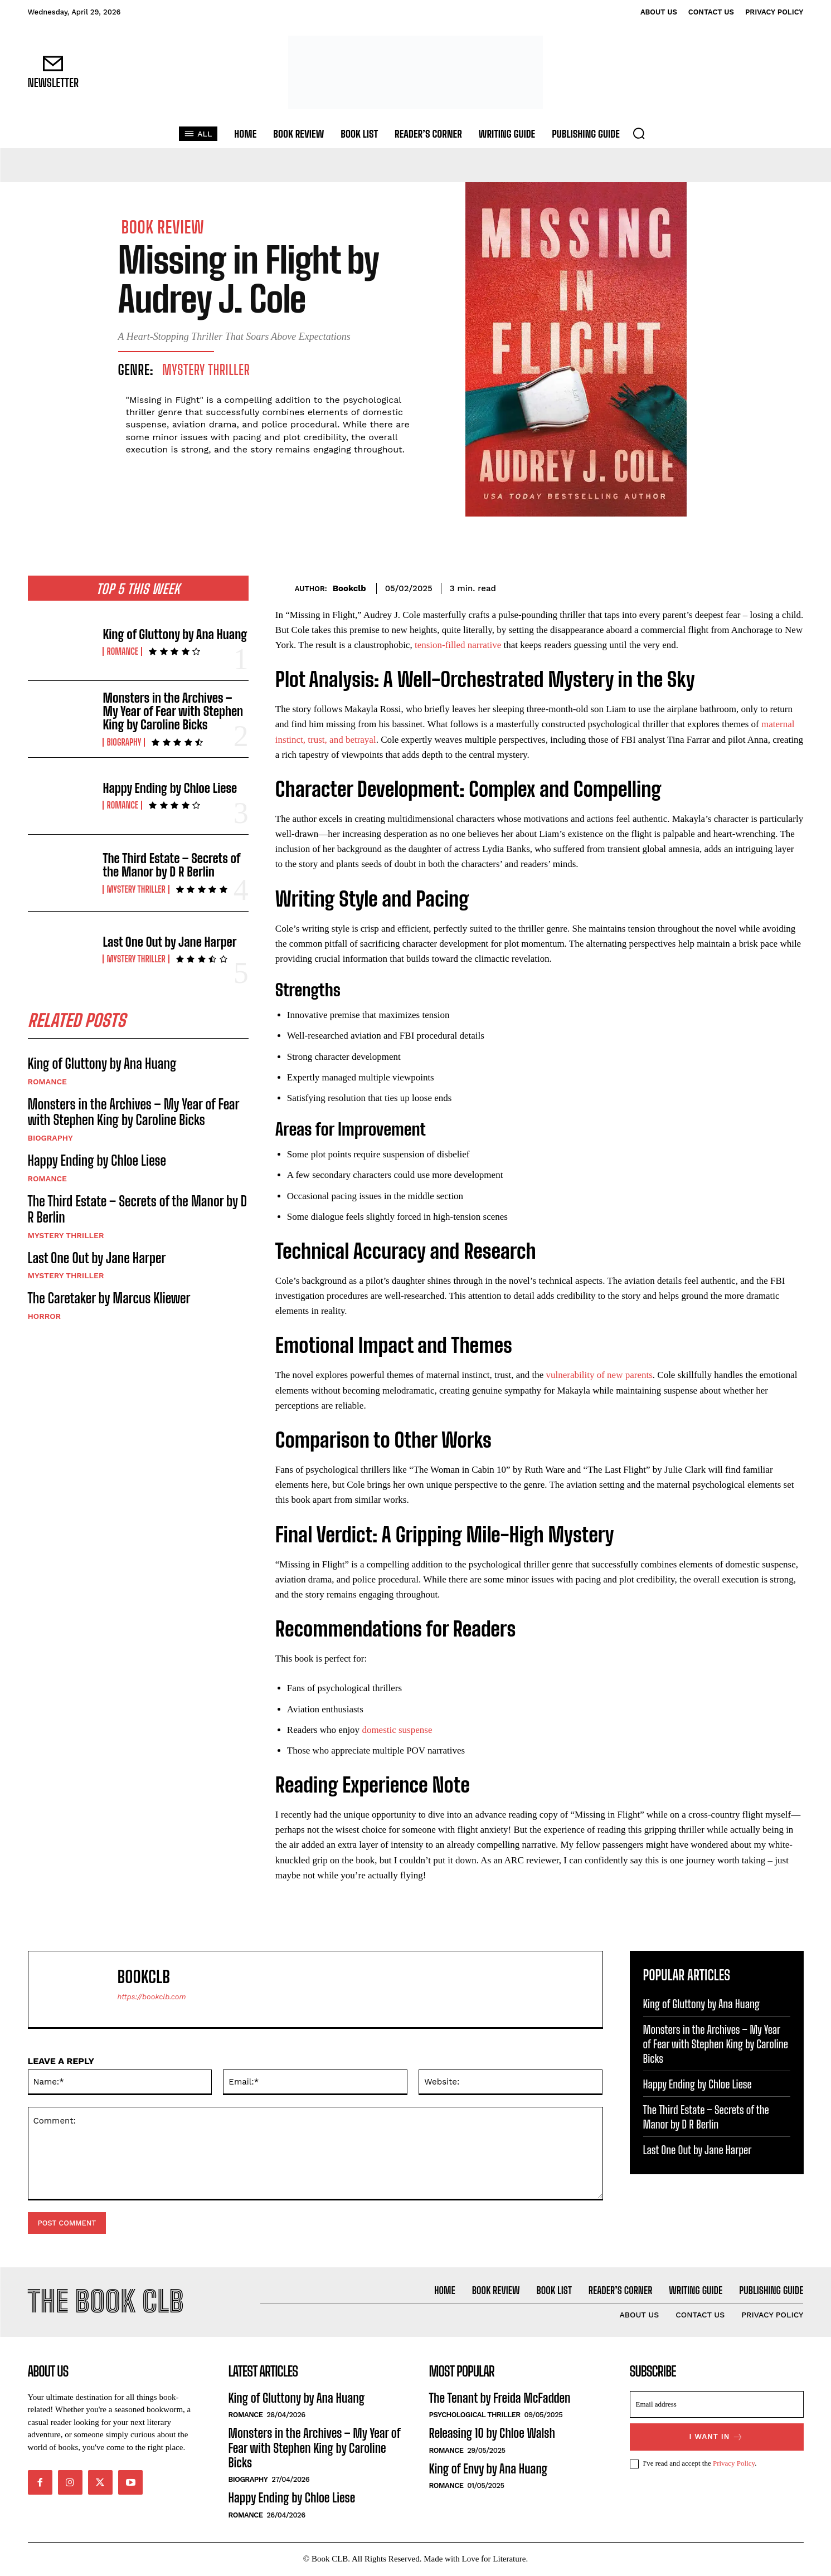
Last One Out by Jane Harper (169, 941)
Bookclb (349, 588)
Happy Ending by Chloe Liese (170, 788)
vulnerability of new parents (599, 1375)
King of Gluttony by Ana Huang (175, 634)
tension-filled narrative (458, 645)
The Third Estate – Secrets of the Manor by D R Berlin (171, 865)
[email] (717, 2405)
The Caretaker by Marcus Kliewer (109, 1299)
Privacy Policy (734, 2464)
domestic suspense (397, 1730)
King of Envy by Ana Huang (488, 2469)
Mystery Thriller (206, 370)
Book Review (163, 226)
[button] (638, 133)
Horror (44, 1317)
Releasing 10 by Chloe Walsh (492, 2434)
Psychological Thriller (475, 2416)
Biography (123, 742)
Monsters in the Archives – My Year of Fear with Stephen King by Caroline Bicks (173, 711)
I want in (716, 2438)
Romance (122, 651)
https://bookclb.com (152, 1997)
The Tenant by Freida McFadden (500, 2399)
